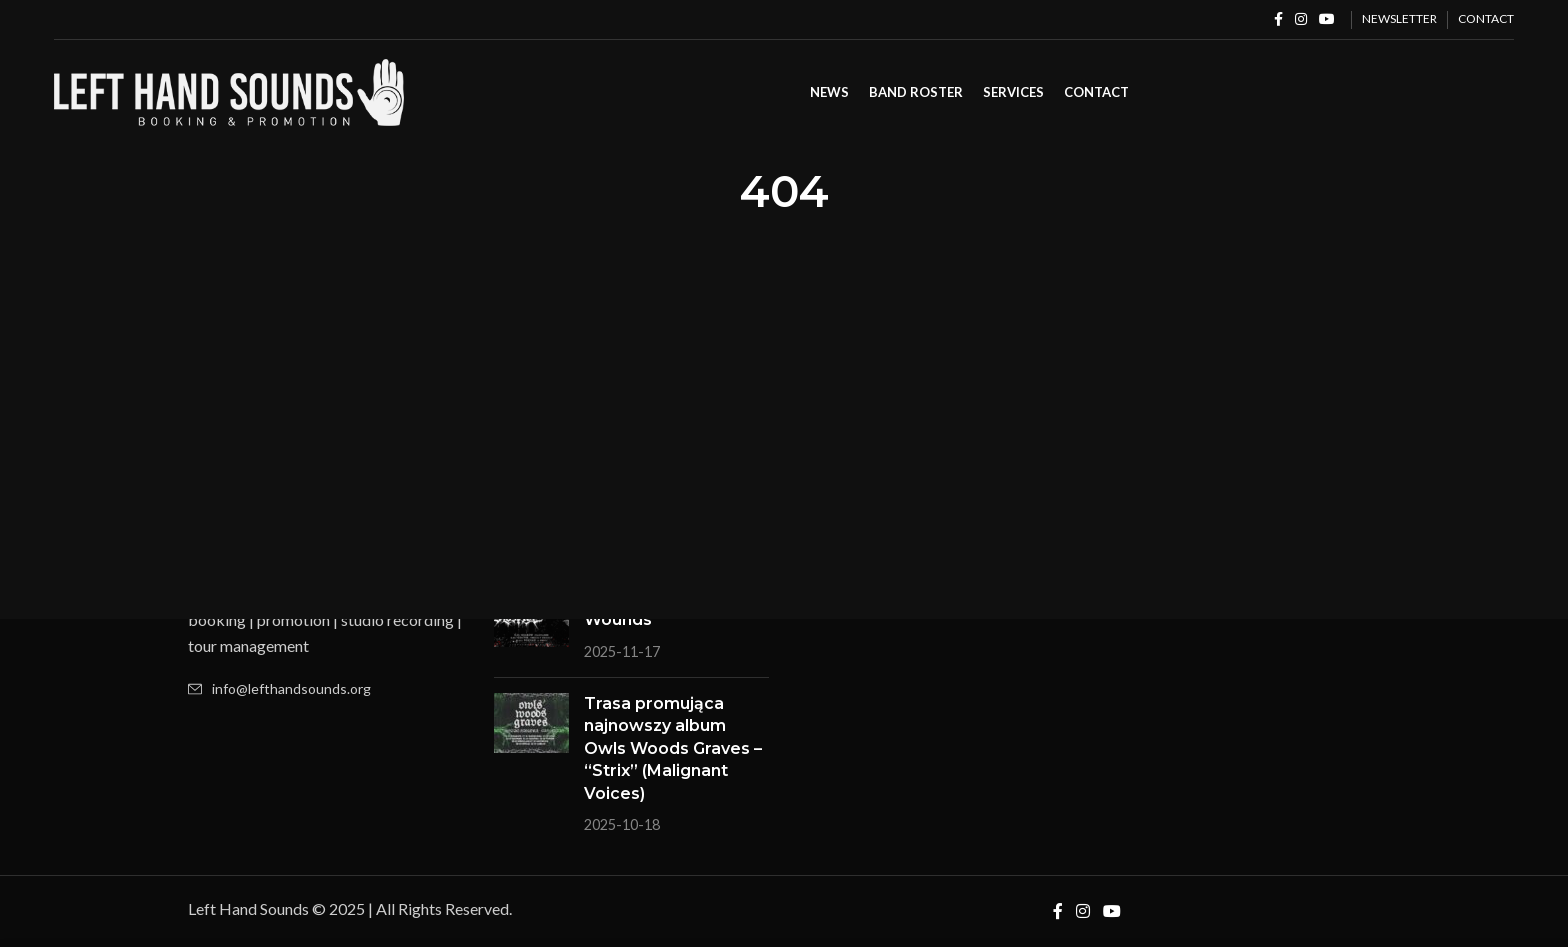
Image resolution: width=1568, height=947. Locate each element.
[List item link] (326, 689)
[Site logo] (229, 90)
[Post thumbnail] (531, 624)
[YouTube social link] (1327, 19)
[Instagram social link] (1301, 19)
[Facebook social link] (1278, 19)
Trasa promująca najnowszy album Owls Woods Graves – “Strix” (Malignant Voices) (673, 748)
